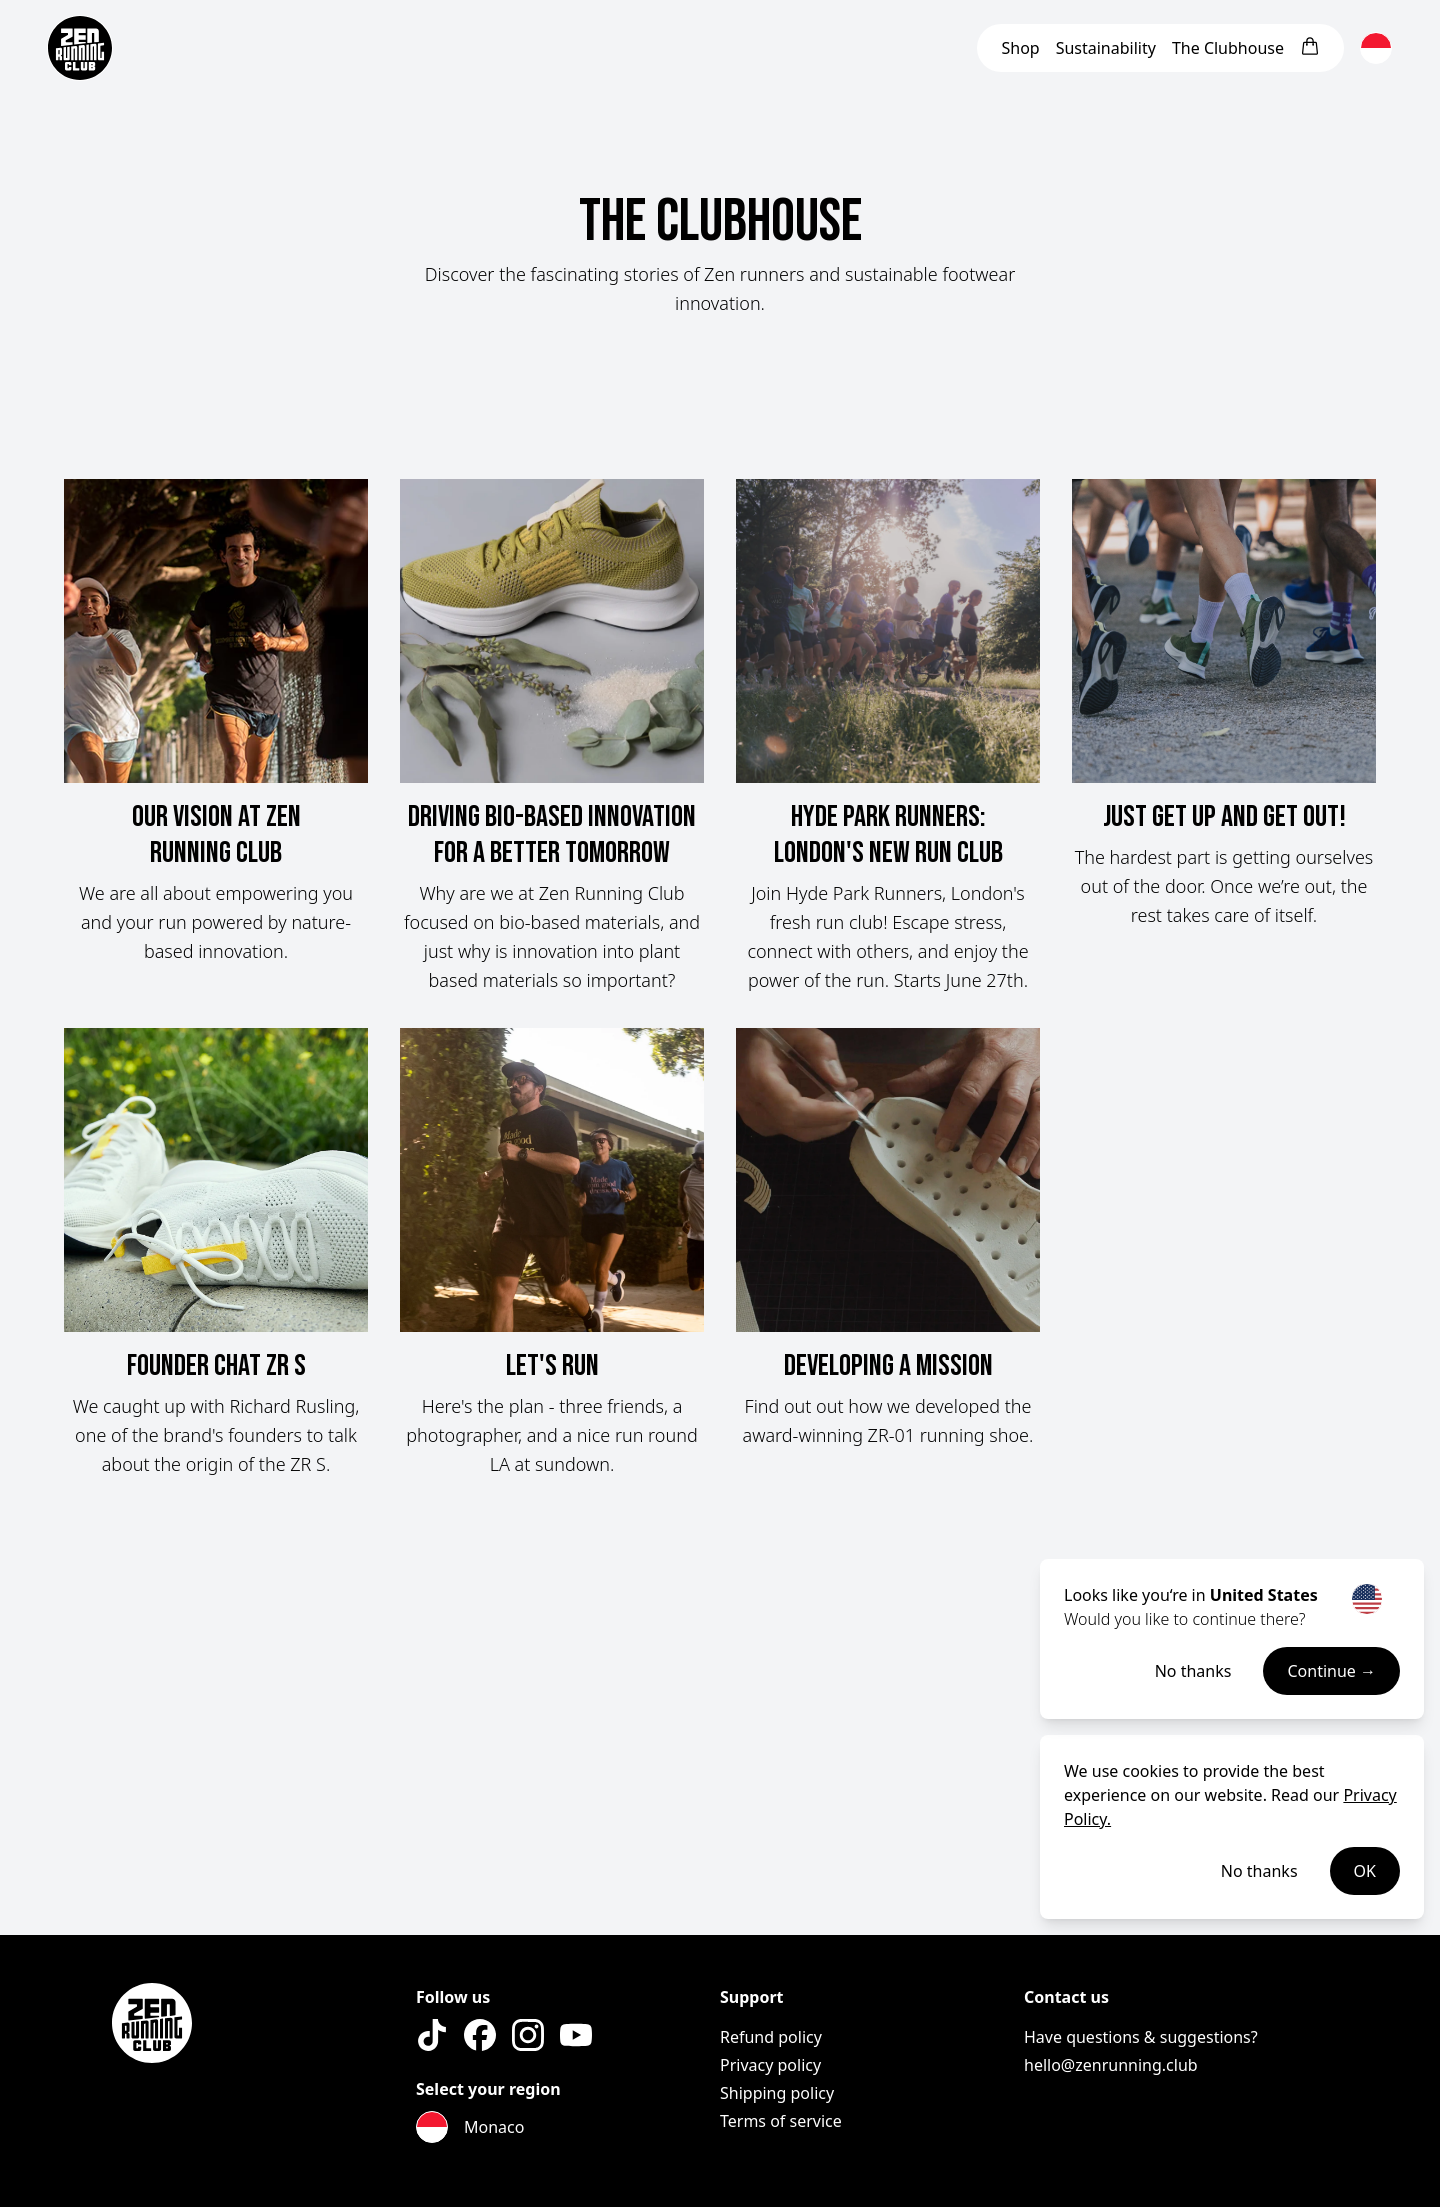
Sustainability (1106, 48)
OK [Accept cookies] (1365, 1871)
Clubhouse (1228, 48)
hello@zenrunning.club (1111, 2065)
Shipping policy (777, 2093)
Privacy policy (770, 2065)
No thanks (1193, 1671)
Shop (1020, 48)
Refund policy (771, 2037)
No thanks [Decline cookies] (1259, 1871)
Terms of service (781, 2121)
